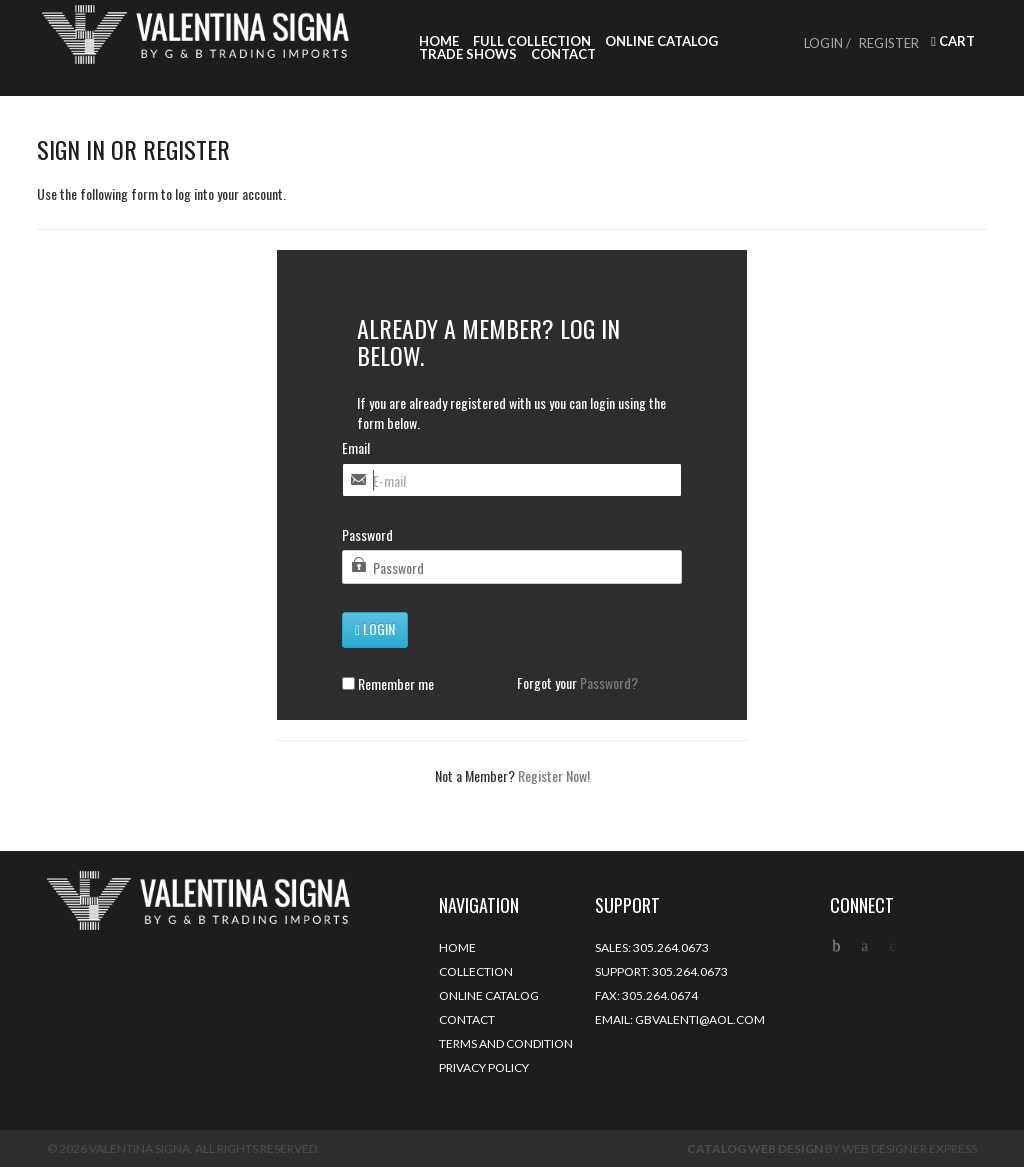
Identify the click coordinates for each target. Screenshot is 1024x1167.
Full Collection (532, 41)
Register (889, 43)
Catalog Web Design (755, 1148)
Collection (476, 971)
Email (356, 448)
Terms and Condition (506, 1043)
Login (375, 628)
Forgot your (577, 683)
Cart (953, 41)
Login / (827, 43)
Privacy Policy (484, 1067)
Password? (609, 682)
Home (439, 41)
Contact (563, 54)
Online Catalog (661, 41)
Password (367, 535)
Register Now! (554, 775)
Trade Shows (468, 54)
